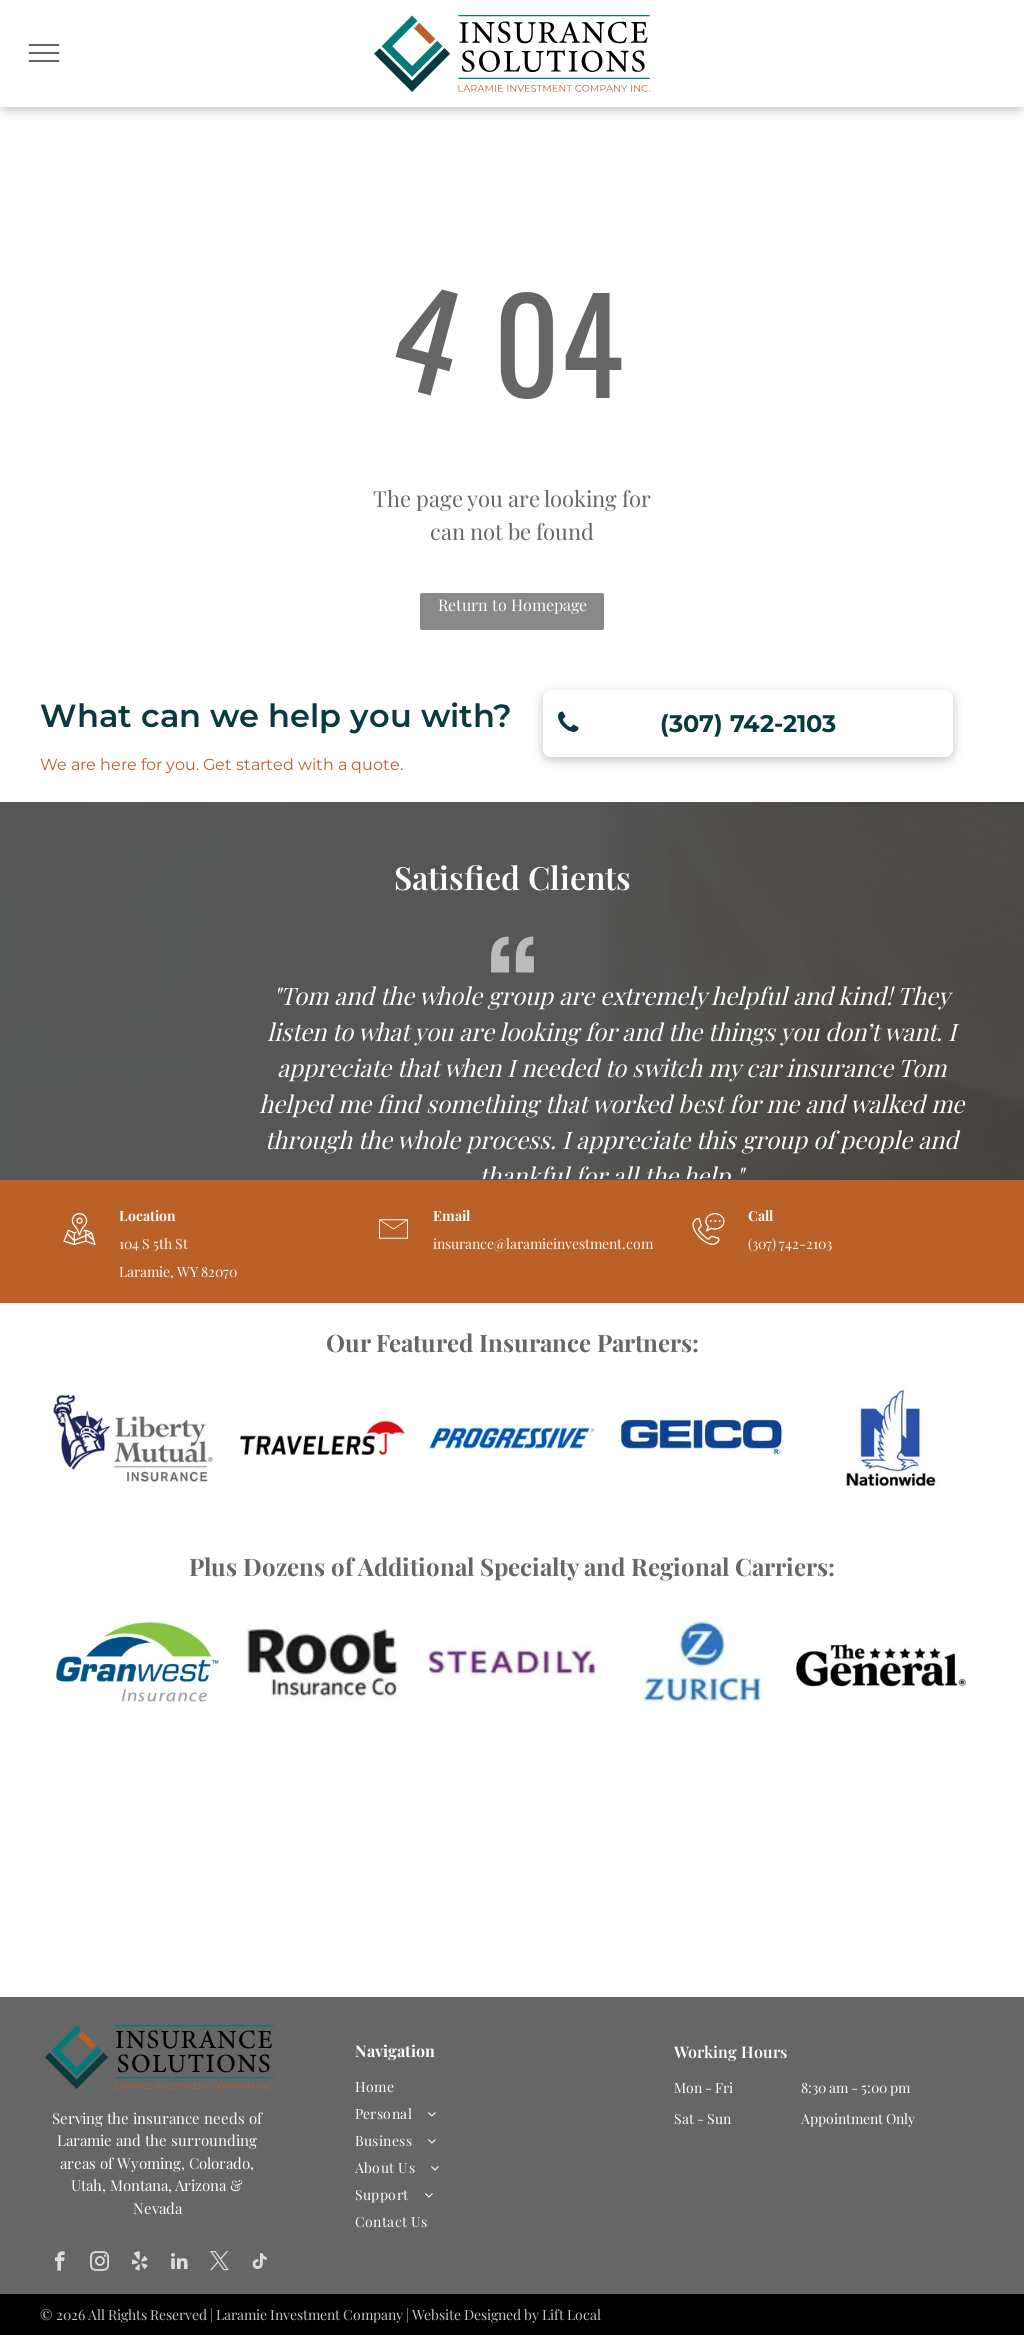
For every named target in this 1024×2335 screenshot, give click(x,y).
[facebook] (59, 2264)
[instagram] (99, 2264)
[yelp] (139, 2264)
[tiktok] (259, 2264)
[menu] (44, 53)
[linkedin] (179, 2264)
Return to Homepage (512, 604)
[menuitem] (505, 2086)
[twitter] (219, 2264)
